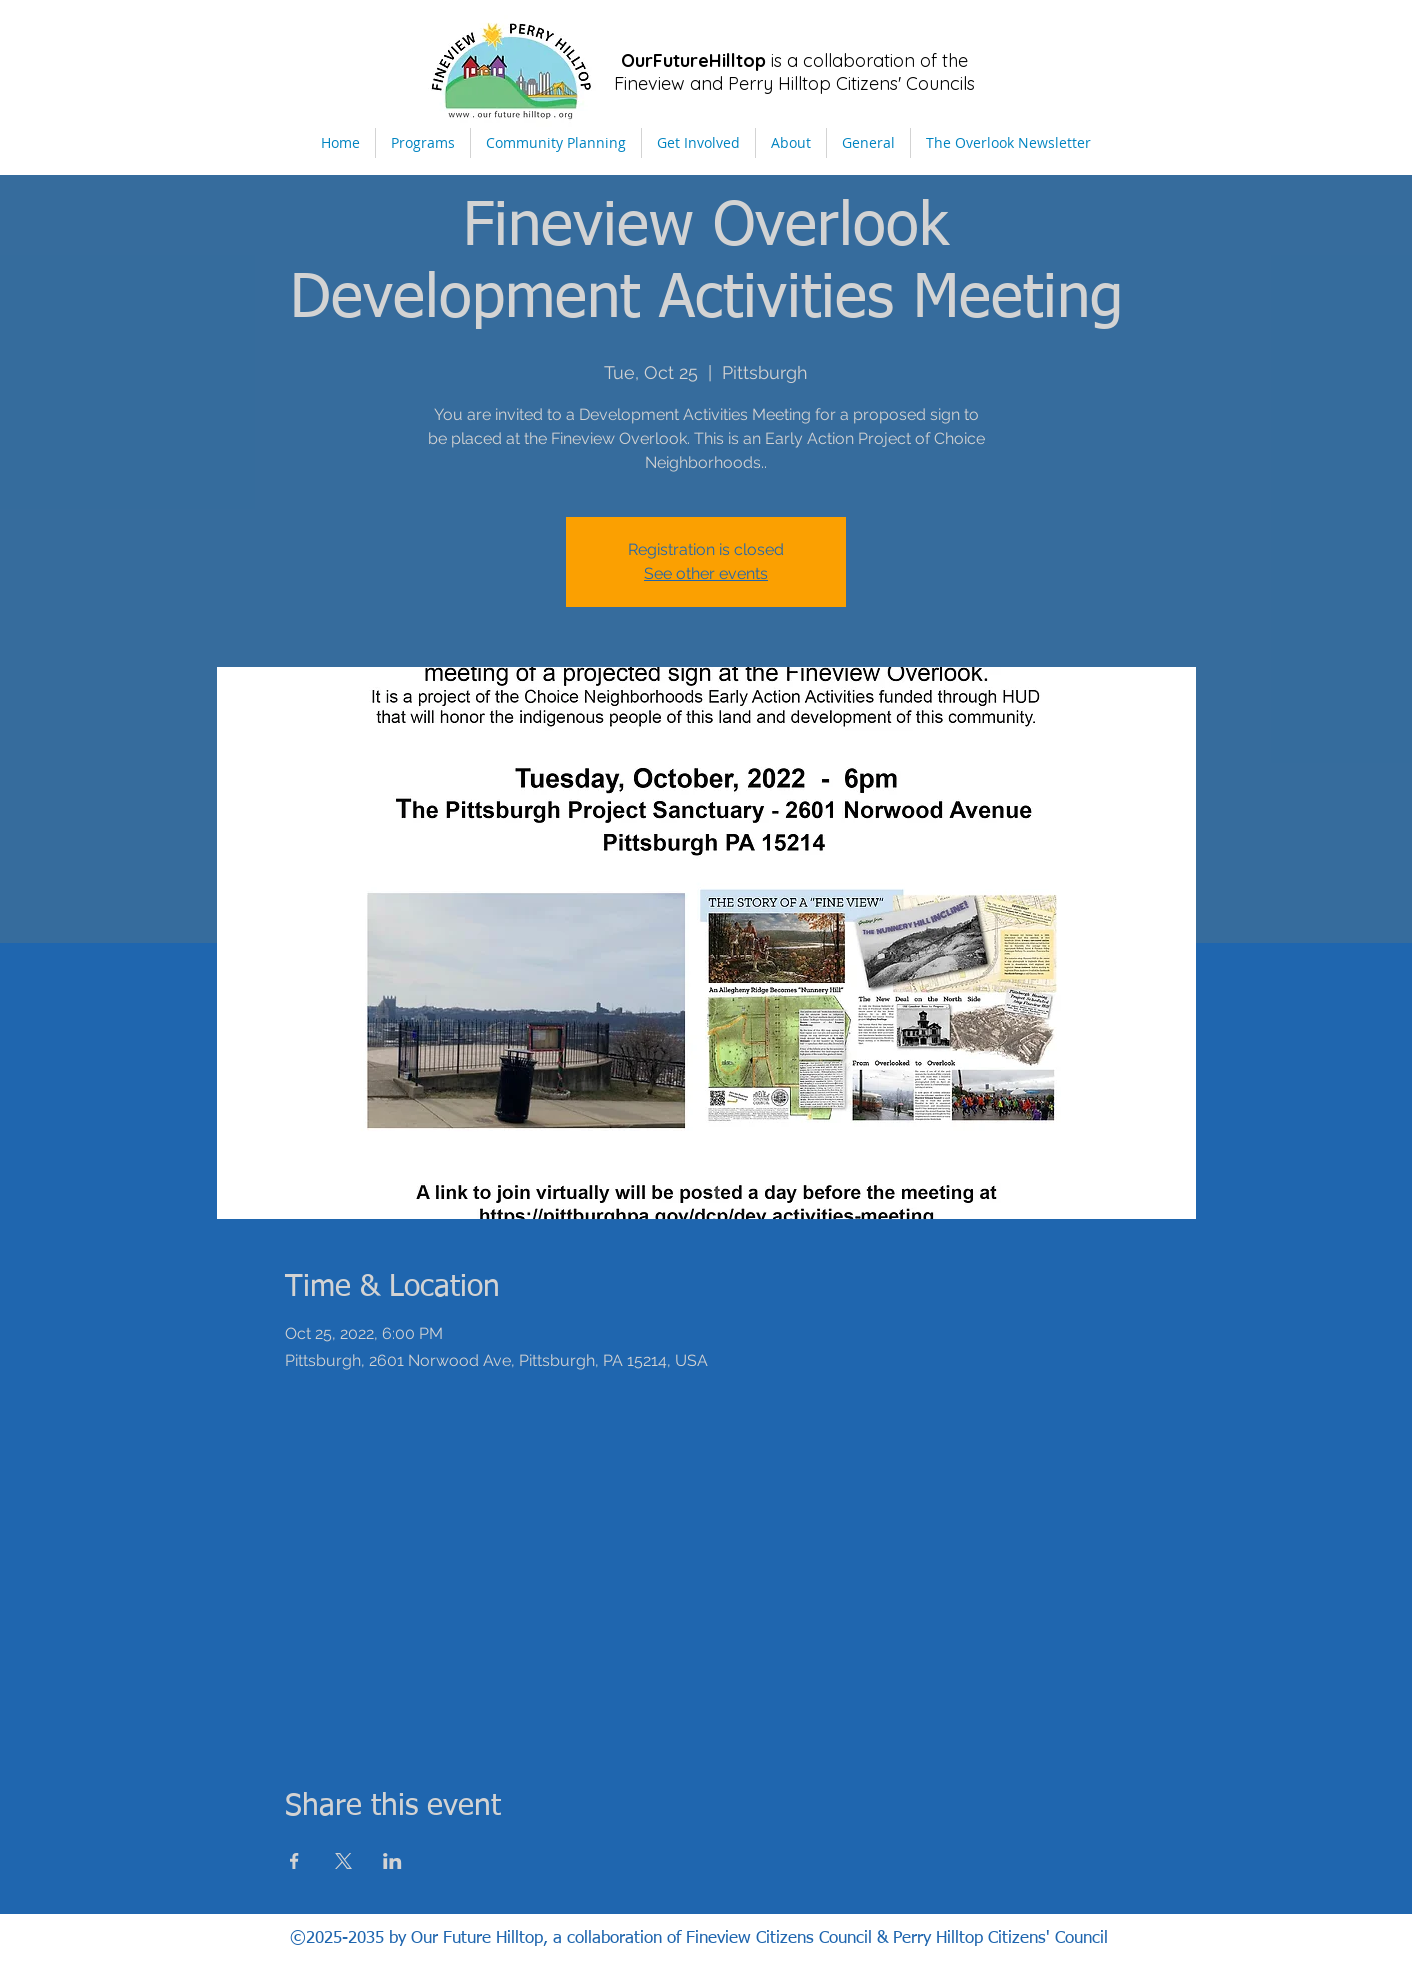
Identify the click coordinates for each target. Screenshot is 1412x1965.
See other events (706, 573)
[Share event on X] (343, 1861)
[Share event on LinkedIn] (392, 1861)
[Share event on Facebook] (294, 1861)
